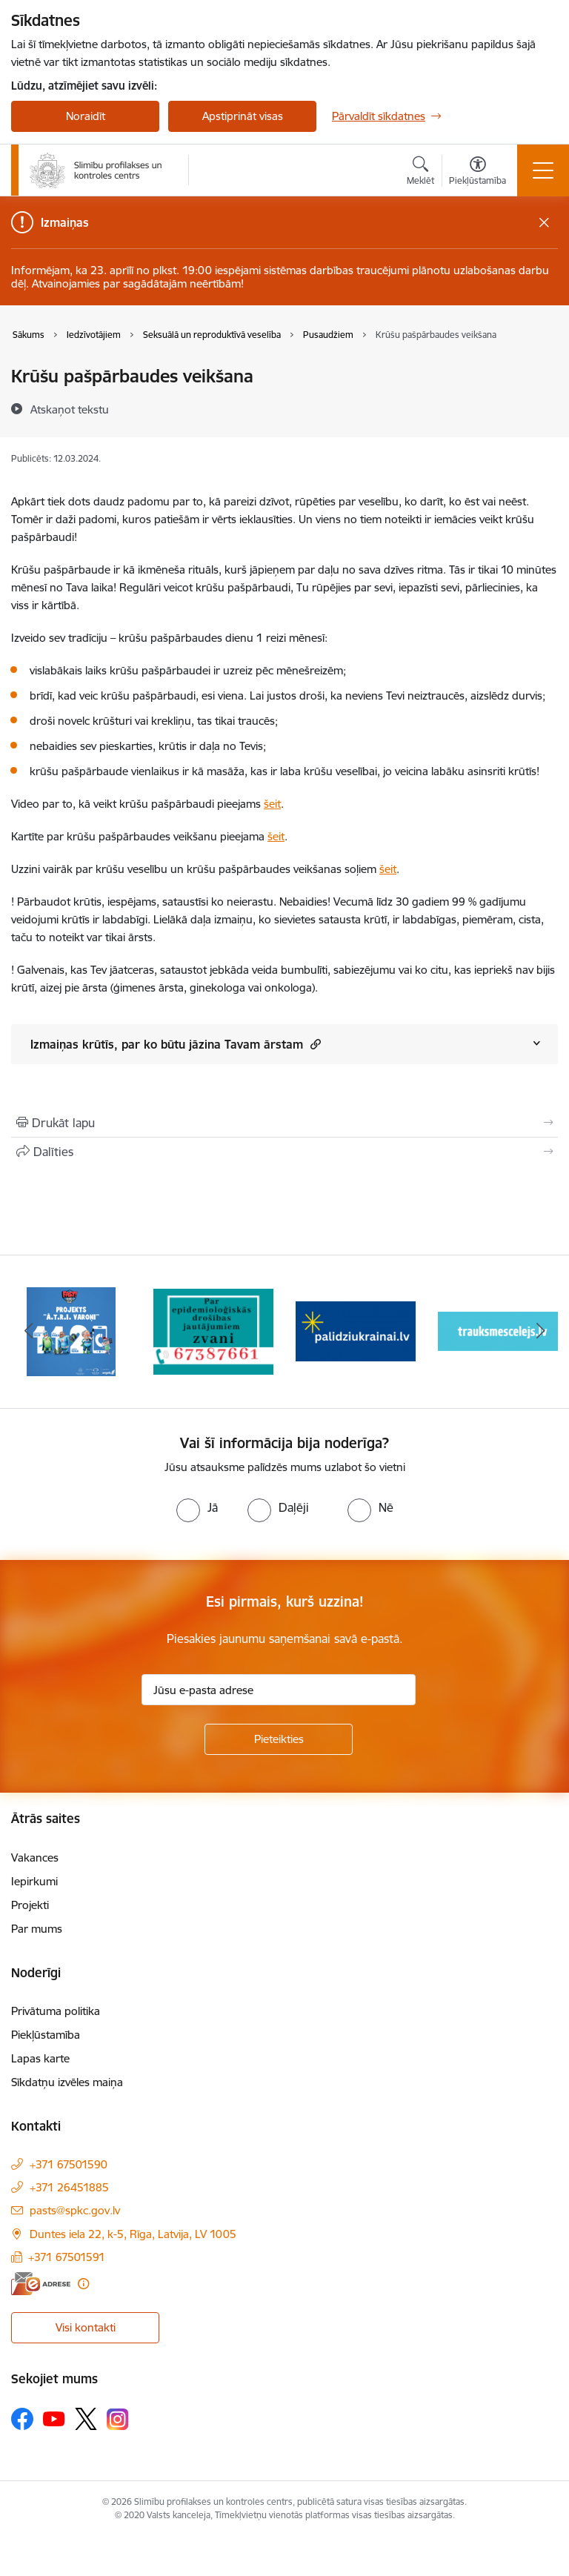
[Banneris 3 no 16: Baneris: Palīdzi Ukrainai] (356, 1331)
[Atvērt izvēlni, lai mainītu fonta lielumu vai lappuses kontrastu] (477, 172)
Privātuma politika (55, 2011)
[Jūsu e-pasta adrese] (279, 1689)
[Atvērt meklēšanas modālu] (420, 172)
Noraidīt (85, 116)
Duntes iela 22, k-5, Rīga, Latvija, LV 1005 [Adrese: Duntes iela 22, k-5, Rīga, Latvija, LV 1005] (133, 2234)
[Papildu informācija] (83, 2283)
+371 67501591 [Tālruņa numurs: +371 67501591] (66, 2257)
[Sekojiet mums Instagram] (118, 2419)
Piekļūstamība (45, 2035)
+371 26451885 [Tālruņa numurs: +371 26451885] (69, 2187)
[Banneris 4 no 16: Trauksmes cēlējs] (498, 1331)
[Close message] (544, 223)
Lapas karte (40, 2058)
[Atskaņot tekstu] (69, 409)
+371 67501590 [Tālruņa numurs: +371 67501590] (68, 2164)
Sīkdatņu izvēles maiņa (67, 2082)
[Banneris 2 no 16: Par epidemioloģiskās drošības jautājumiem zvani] (213, 1331)
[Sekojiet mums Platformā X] (86, 2419)
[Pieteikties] (278, 1739)
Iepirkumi (34, 1881)
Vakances (35, 1857)
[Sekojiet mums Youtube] (54, 2418)
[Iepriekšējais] (28, 1331)
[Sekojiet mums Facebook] (22, 2419)
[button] (314, 1044)
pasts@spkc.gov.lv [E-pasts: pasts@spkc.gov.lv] (75, 2210)
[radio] (197, 1507)
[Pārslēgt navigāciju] (543, 170)
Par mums (36, 1929)
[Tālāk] (540, 1331)
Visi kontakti (86, 2327)
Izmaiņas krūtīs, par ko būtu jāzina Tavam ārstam (175, 1044)
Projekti (30, 1905)
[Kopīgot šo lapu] (284, 1152)
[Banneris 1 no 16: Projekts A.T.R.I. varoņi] (71, 1331)
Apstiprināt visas (242, 116)
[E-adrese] (40, 2283)
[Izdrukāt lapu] (284, 1123)
